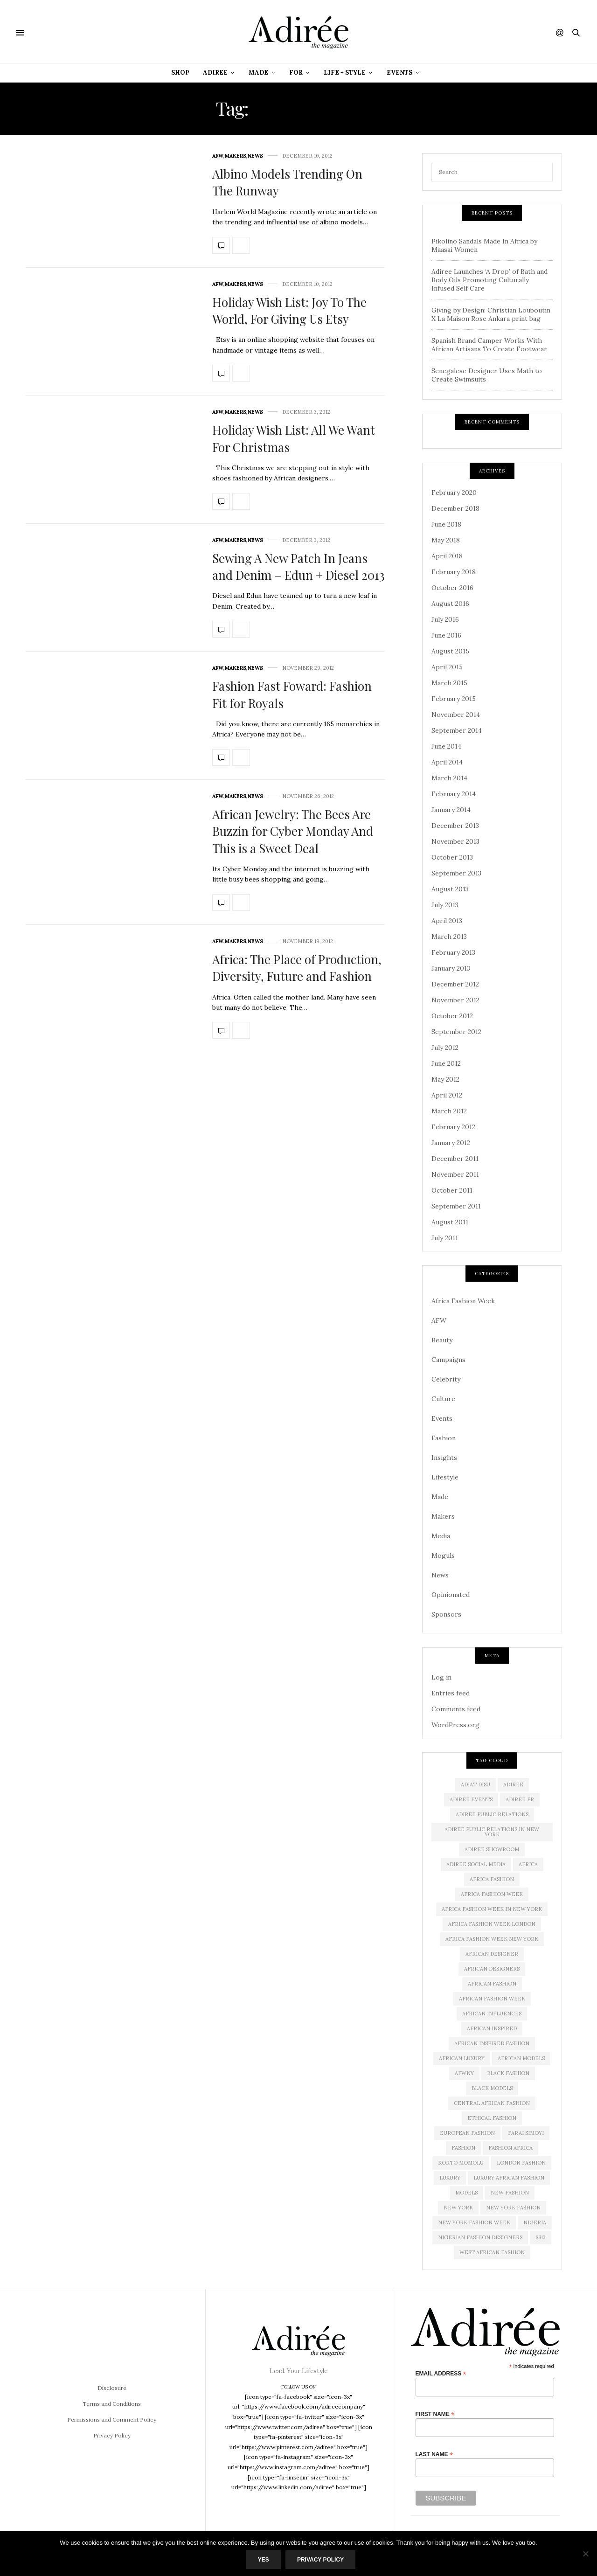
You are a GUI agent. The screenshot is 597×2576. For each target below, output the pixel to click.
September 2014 (456, 730)
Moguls (443, 1555)
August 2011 (449, 1222)
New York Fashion (513, 2207)
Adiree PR (520, 1799)
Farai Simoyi (526, 2133)
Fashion (443, 1438)
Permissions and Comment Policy (111, 2419)
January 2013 (450, 968)
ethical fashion (491, 2118)
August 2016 (450, 603)
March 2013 (449, 936)
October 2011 (451, 1190)
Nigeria (534, 2222)
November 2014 (455, 714)
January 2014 (451, 809)
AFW (217, 156)
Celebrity (445, 1379)
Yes (263, 2559)
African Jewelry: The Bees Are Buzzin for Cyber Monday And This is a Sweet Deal (292, 831)
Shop (180, 72)
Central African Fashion (492, 2103)
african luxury (462, 2058)
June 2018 (446, 524)
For (296, 72)
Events (399, 72)
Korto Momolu (461, 2162)
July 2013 (444, 905)
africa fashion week (492, 1894)
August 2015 (450, 651)
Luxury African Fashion (508, 2177)
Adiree (215, 72)
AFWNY (464, 2073)
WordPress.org (455, 1725)
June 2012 (446, 1063)
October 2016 (452, 587)
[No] (585, 2553)
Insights (444, 1457)
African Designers (492, 1968)
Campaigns (448, 1359)
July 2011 (444, 1238)
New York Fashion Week (474, 2222)
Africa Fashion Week (463, 1301)
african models (521, 2058)
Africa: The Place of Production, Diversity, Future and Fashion (297, 967)
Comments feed (455, 1709)
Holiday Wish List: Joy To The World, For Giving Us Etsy (289, 310)
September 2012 (456, 1032)
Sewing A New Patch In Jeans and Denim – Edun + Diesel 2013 (298, 566)
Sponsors (446, 1614)
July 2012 (444, 1047)
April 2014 (447, 762)
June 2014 (446, 746)
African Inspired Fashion (491, 2043)
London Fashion (521, 2162)
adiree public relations (492, 1814)
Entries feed (450, 1693)
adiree (513, 1784)
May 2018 (445, 540)
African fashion (492, 1983)
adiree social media (476, 1864)
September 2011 (456, 1206)
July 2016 (445, 619)
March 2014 (449, 778)
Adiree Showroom (492, 1849)
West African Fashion (492, 2252)
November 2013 (455, 841)
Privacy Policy (112, 2435)
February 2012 (453, 1127)
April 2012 (446, 1095)
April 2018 (447, 556)
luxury (449, 2177)
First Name (435, 2414)
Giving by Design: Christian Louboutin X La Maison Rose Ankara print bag (490, 314)
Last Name (434, 2454)
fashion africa (510, 2148)
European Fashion (467, 2133)
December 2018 (455, 508)
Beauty (441, 1340)
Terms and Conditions (112, 2403)
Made (258, 72)
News (255, 156)
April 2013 (446, 921)
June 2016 (446, 635)
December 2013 (455, 825)
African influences (491, 2013)
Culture (443, 1399)
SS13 (540, 2237)
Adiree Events (471, 1799)
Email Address (441, 2373)
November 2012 (455, 1000)
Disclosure (111, 2387)
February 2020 (454, 492)
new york (458, 2207)
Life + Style (345, 72)
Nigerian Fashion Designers (480, 2237)
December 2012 (455, 984)
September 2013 (456, 873)
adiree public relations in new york (491, 1832)
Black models (492, 2088)
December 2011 (455, 1158)
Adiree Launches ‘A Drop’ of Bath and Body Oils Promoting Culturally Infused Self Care (489, 279)
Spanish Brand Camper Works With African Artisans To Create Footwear (489, 344)
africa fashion (492, 1879)
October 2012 (452, 1016)
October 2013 (452, 857)
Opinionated (450, 1594)
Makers (235, 156)
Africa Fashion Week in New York (492, 1909)
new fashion (510, 2192)
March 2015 (449, 683)
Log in (441, 1677)
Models (466, 2192)
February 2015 (453, 698)
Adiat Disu (475, 1784)
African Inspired (492, 2028)
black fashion (508, 2073)
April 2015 (447, 667)
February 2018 (453, 572)
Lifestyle (444, 1477)
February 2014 (453, 794)
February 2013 (453, 952)
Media (440, 1536)
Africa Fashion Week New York (491, 1939)
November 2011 (455, 1174)
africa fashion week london (491, 1924)
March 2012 (449, 1111)
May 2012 (445, 1079)
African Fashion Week (492, 1998)
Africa (528, 1864)
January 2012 (450, 1143)
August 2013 (450, 889)
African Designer (491, 1954)
